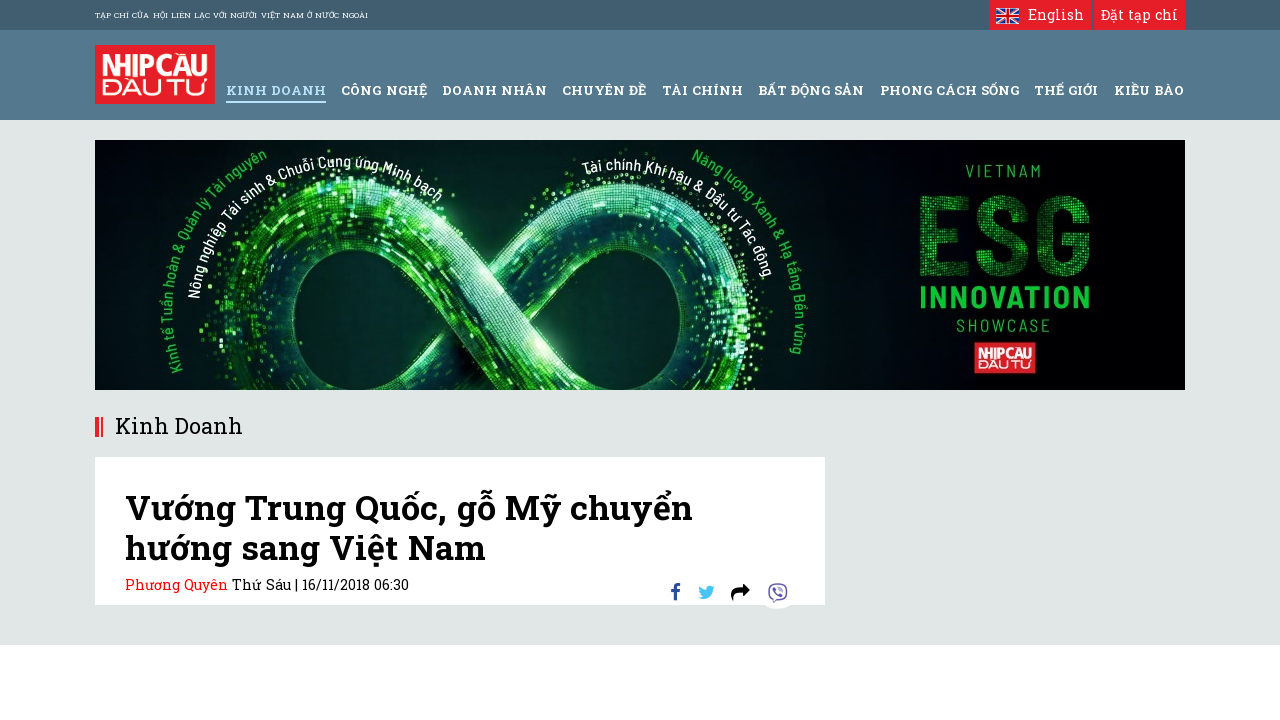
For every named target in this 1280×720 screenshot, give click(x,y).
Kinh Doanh (276, 90)
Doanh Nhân (494, 90)
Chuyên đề (604, 90)
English (1039, 14)
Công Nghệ (383, 90)
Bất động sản (811, 90)
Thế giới (1066, 90)
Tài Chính (702, 90)
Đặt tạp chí (1139, 14)
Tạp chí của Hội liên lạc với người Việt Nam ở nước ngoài (231, 15)
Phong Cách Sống (949, 90)
